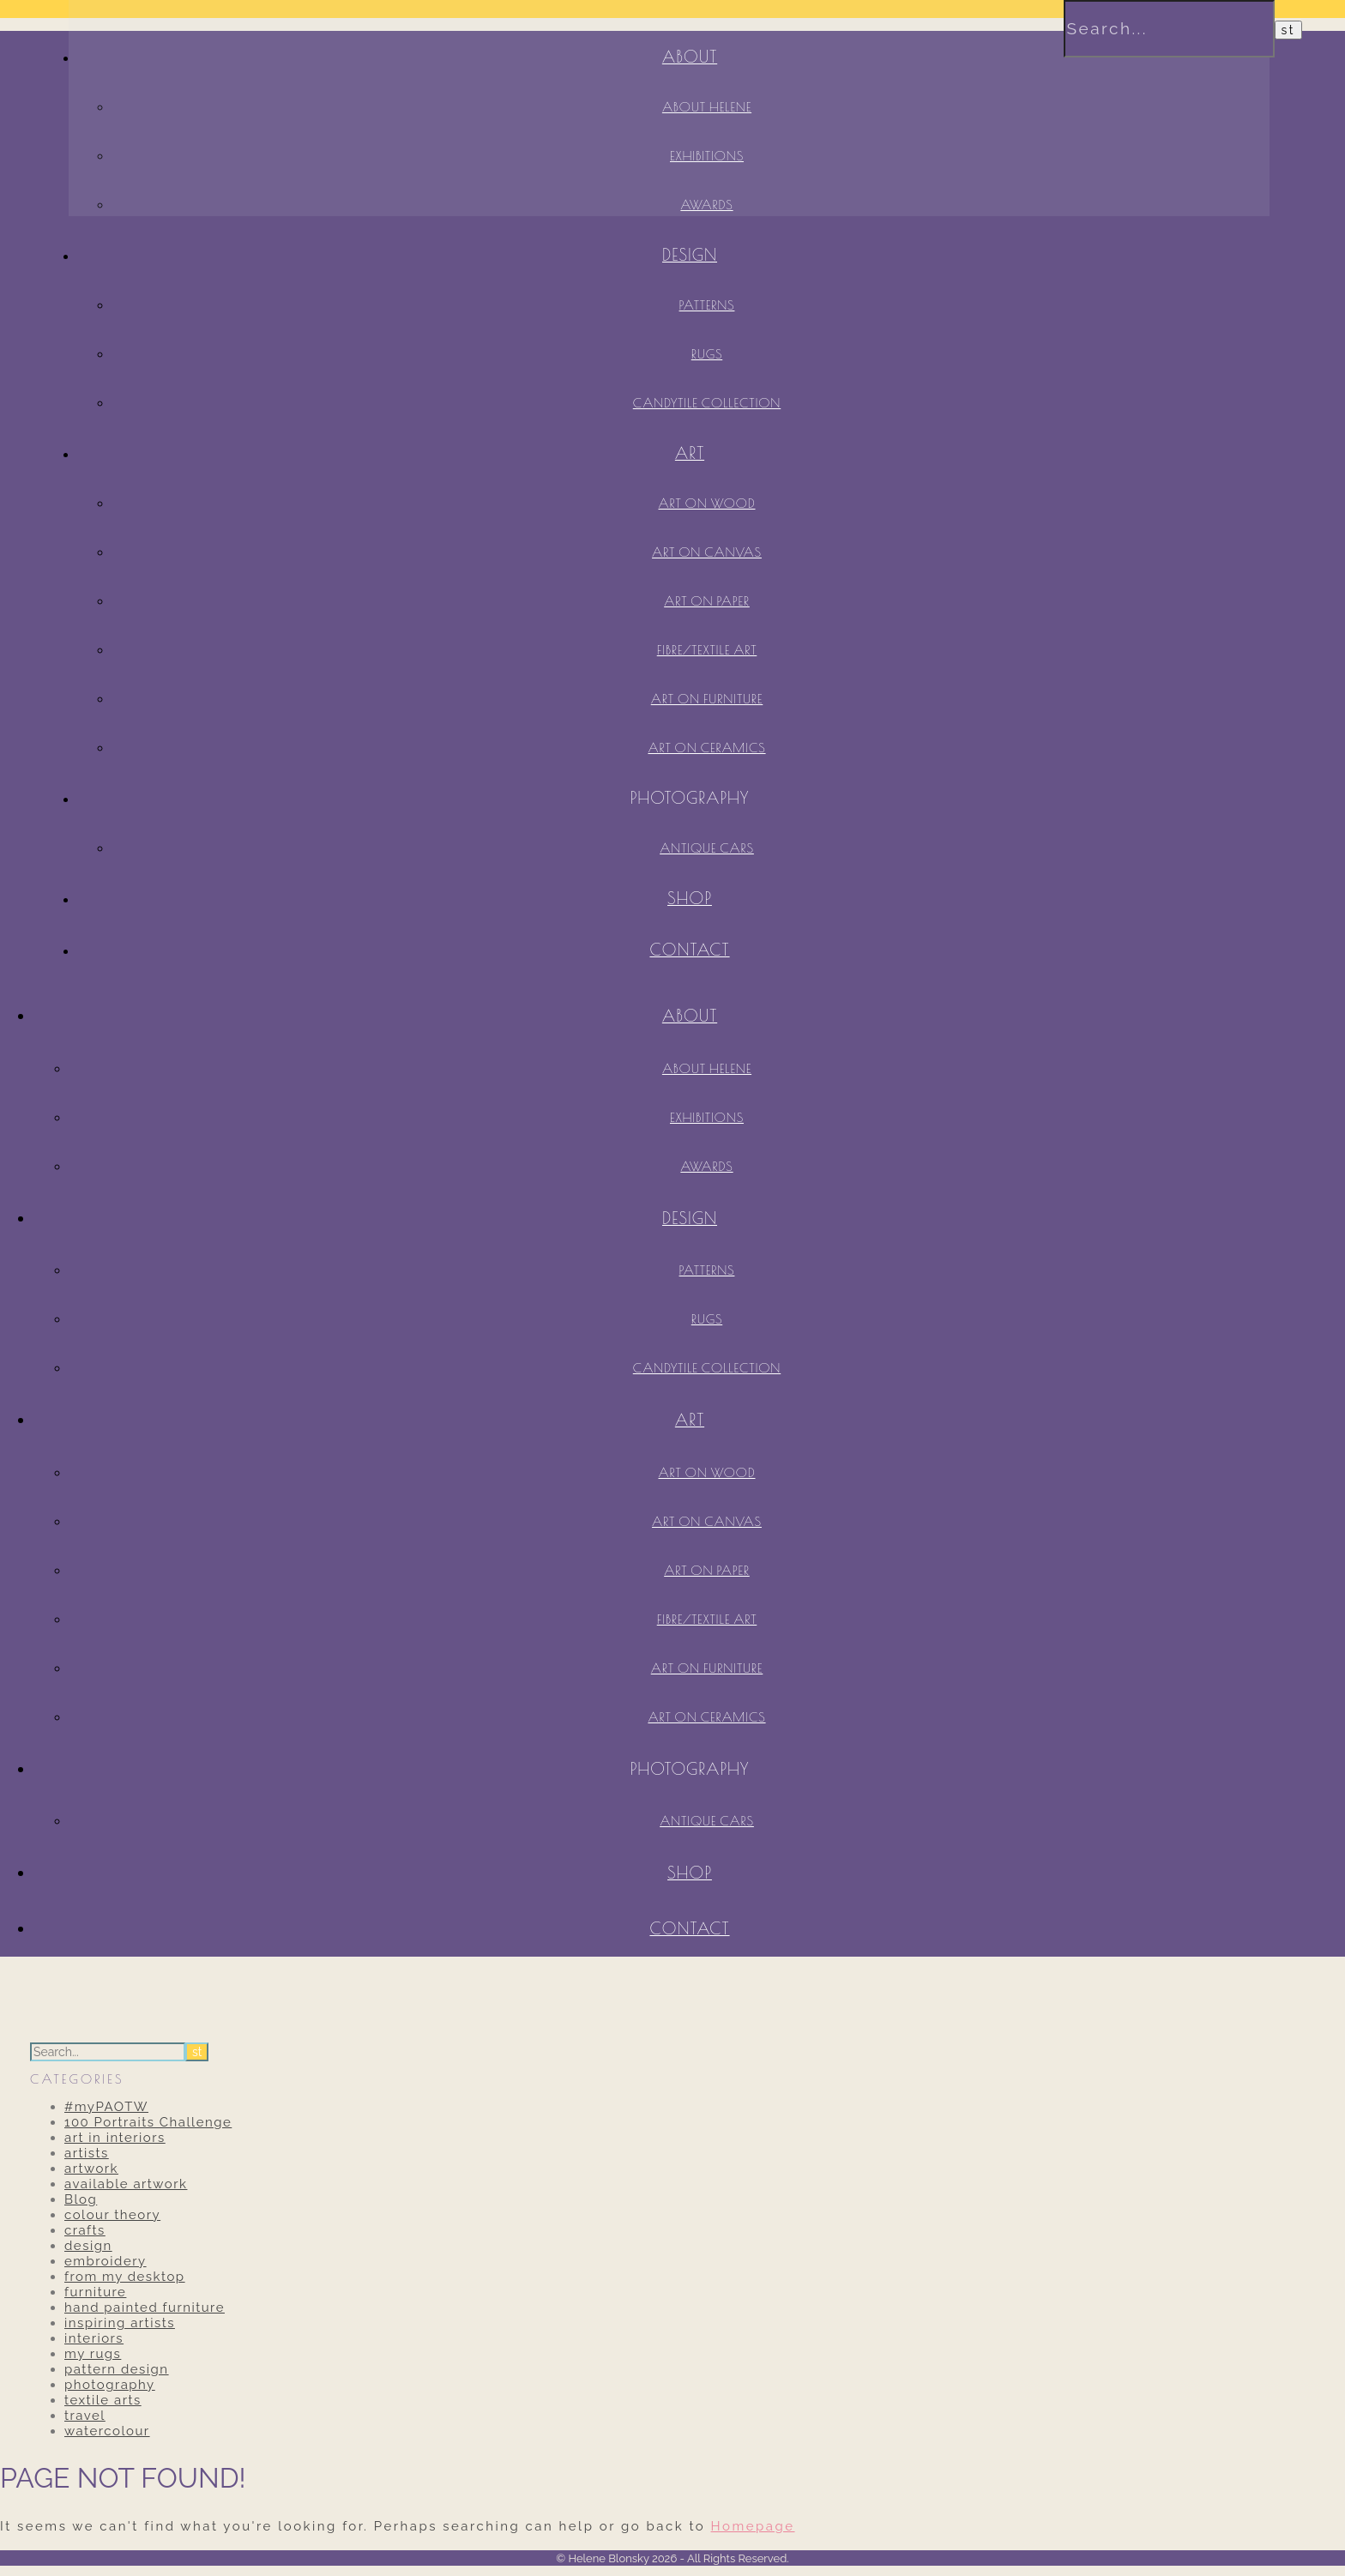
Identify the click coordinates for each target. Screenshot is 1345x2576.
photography (109, 2384)
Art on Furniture (707, 698)
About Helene (706, 1068)
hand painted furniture (144, 2307)
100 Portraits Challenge (148, 2122)
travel (85, 2415)
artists (86, 2153)
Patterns (707, 305)
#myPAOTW (106, 2106)
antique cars (707, 848)
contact (689, 949)
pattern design (116, 2369)
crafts (85, 2230)
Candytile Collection (707, 402)
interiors (94, 2338)
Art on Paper (707, 601)
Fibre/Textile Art (707, 649)
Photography (690, 797)
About (689, 1015)
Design (689, 254)
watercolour (107, 2431)
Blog (80, 2199)
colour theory (112, 2215)
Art (689, 452)
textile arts (103, 2400)
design (88, 2245)
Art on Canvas (707, 552)
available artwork (125, 2184)
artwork (91, 2168)
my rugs (92, 2354)
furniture (95, 2292)
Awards (706, 1166)
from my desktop (124, 2276)
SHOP (689, 898)
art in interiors (115, 2137)
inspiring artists (119, 2323)
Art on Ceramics (706, 747)
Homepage (753, 2526)
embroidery (105, 2261)
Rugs (706, 354)
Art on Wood (706, 503)
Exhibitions (707, 1117)
